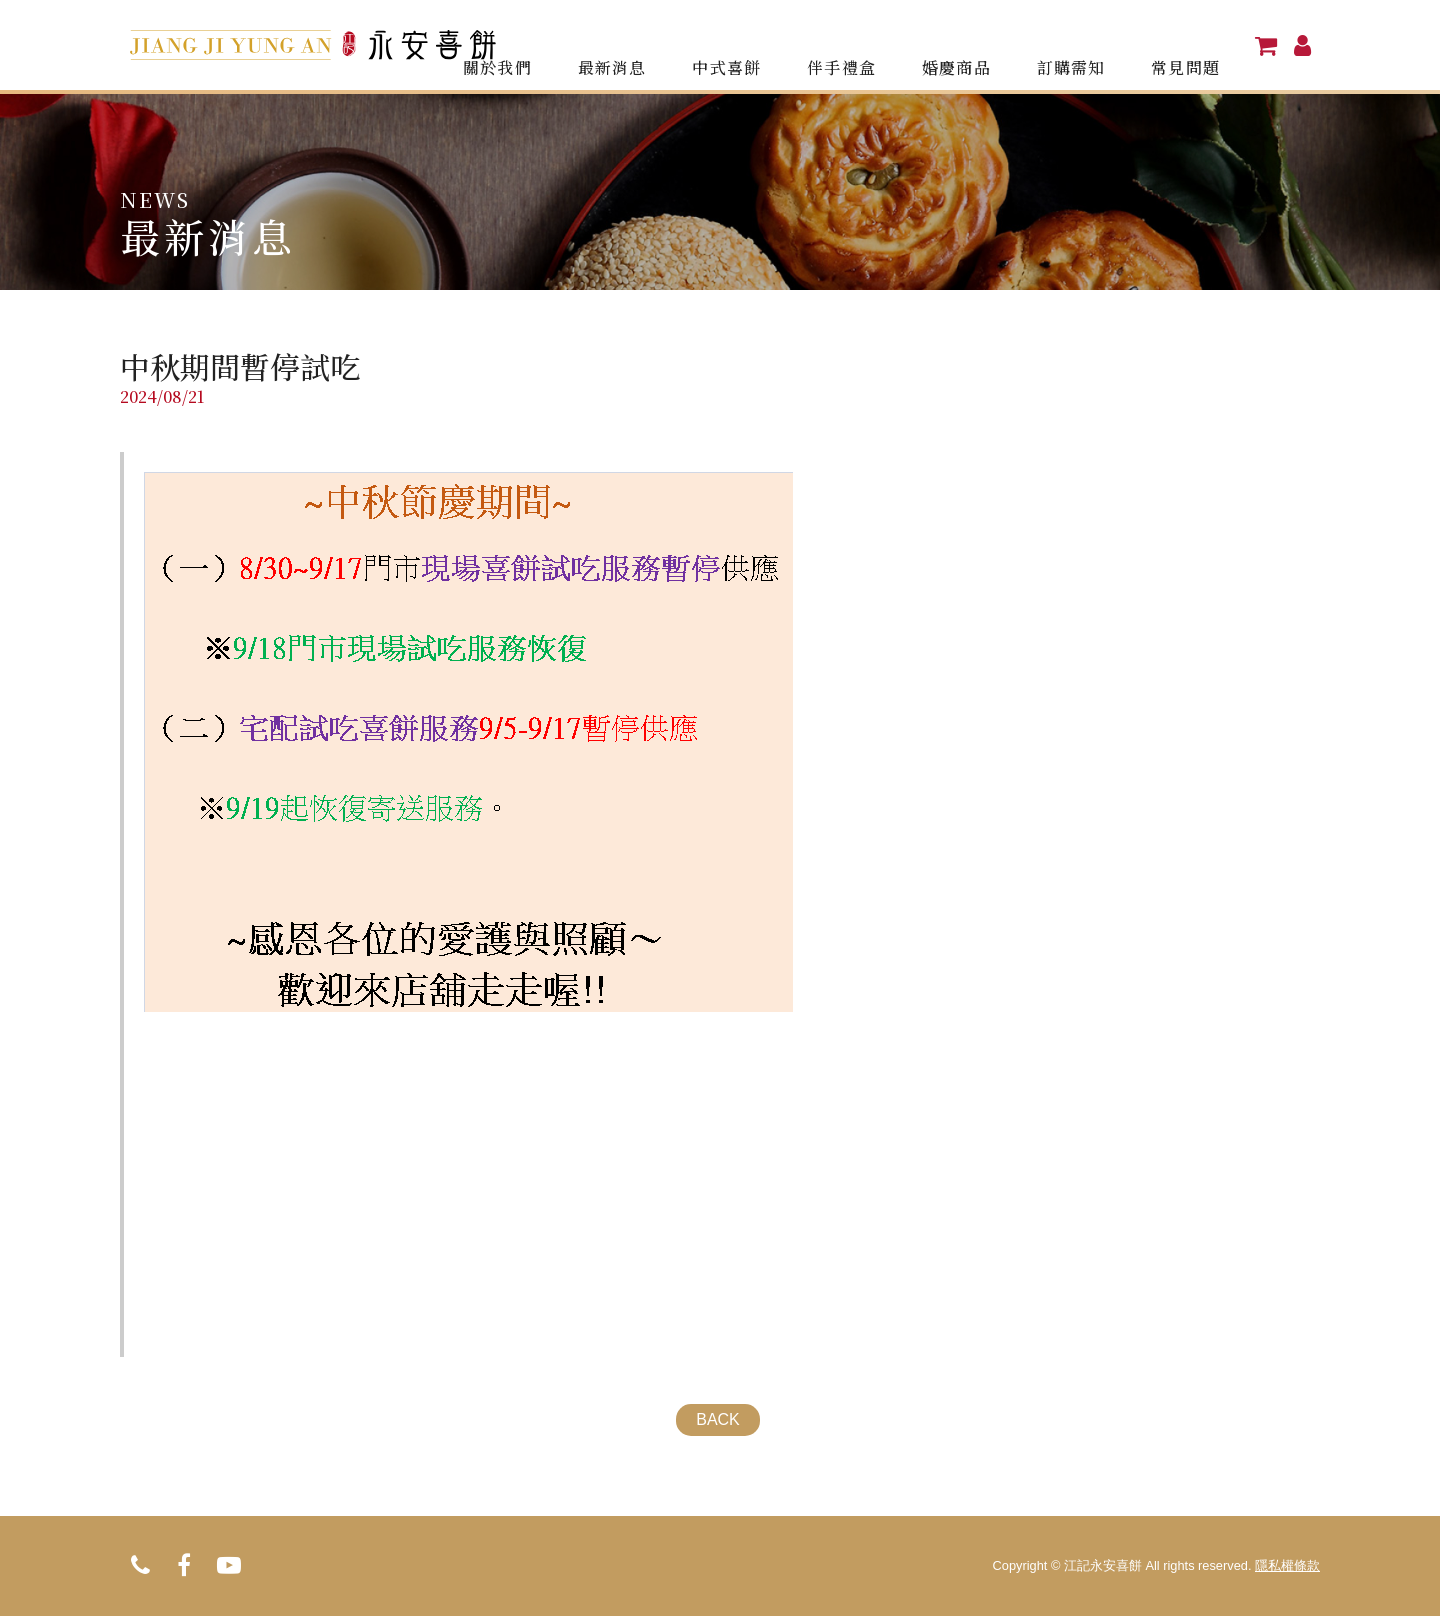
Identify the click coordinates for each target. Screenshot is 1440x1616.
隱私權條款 (1287, 1565)
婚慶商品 (979, 44)
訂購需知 (1088, 44)
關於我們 (545, 44)
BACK (718, 1419)
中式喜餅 (762, 44)
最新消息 (654, 44)
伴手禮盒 (871, 44)
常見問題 (1196, 44)
